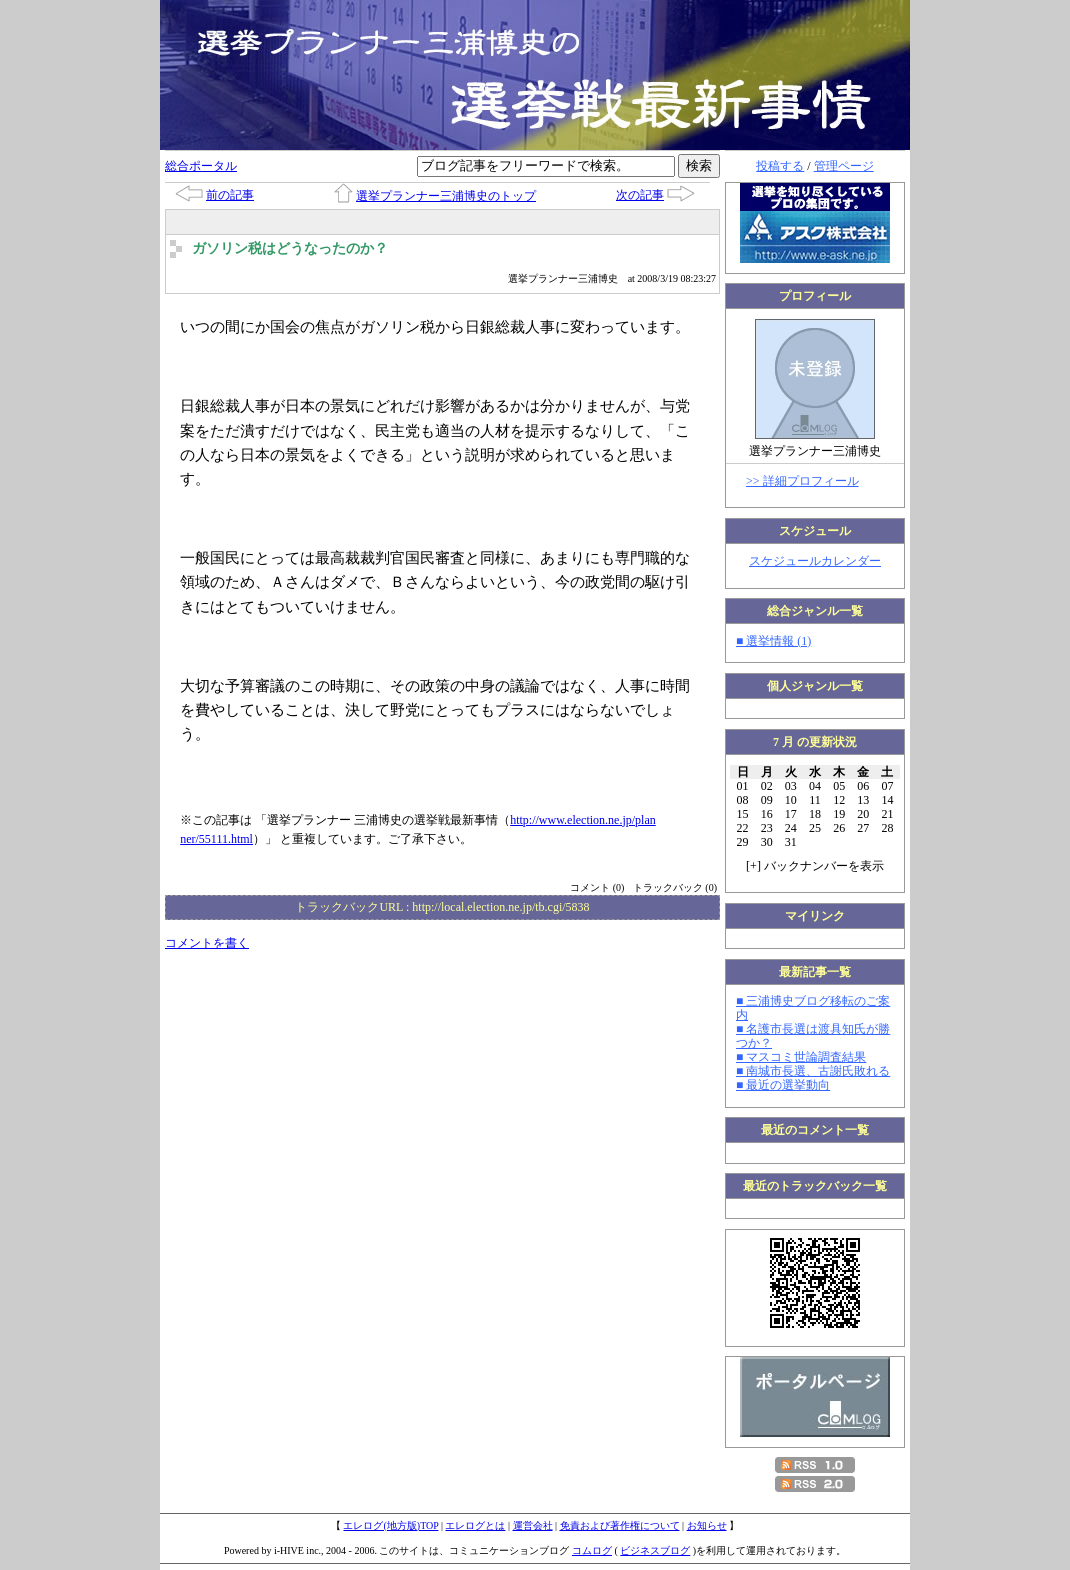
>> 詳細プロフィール (802, 481)
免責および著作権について (620, 1525)
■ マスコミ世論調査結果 (801, 1057)
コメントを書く (207, 943)
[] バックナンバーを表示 (815, 866)
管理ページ (844, 166)
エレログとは (475, 1525)
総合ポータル (201, 166)
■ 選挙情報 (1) (773, 641)
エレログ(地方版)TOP (390, 1525)
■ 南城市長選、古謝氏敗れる (813, 1071)
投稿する (780, 166)
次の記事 (640, 195)
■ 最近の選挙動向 (783, 1085)
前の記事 (230, 195)
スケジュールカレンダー (815, 561)
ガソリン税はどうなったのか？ (290, 248)
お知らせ (707, 1525)
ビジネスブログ (655, 1550)
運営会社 (533, 1525)
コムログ (592, 1550)
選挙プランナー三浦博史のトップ (446, 196)
